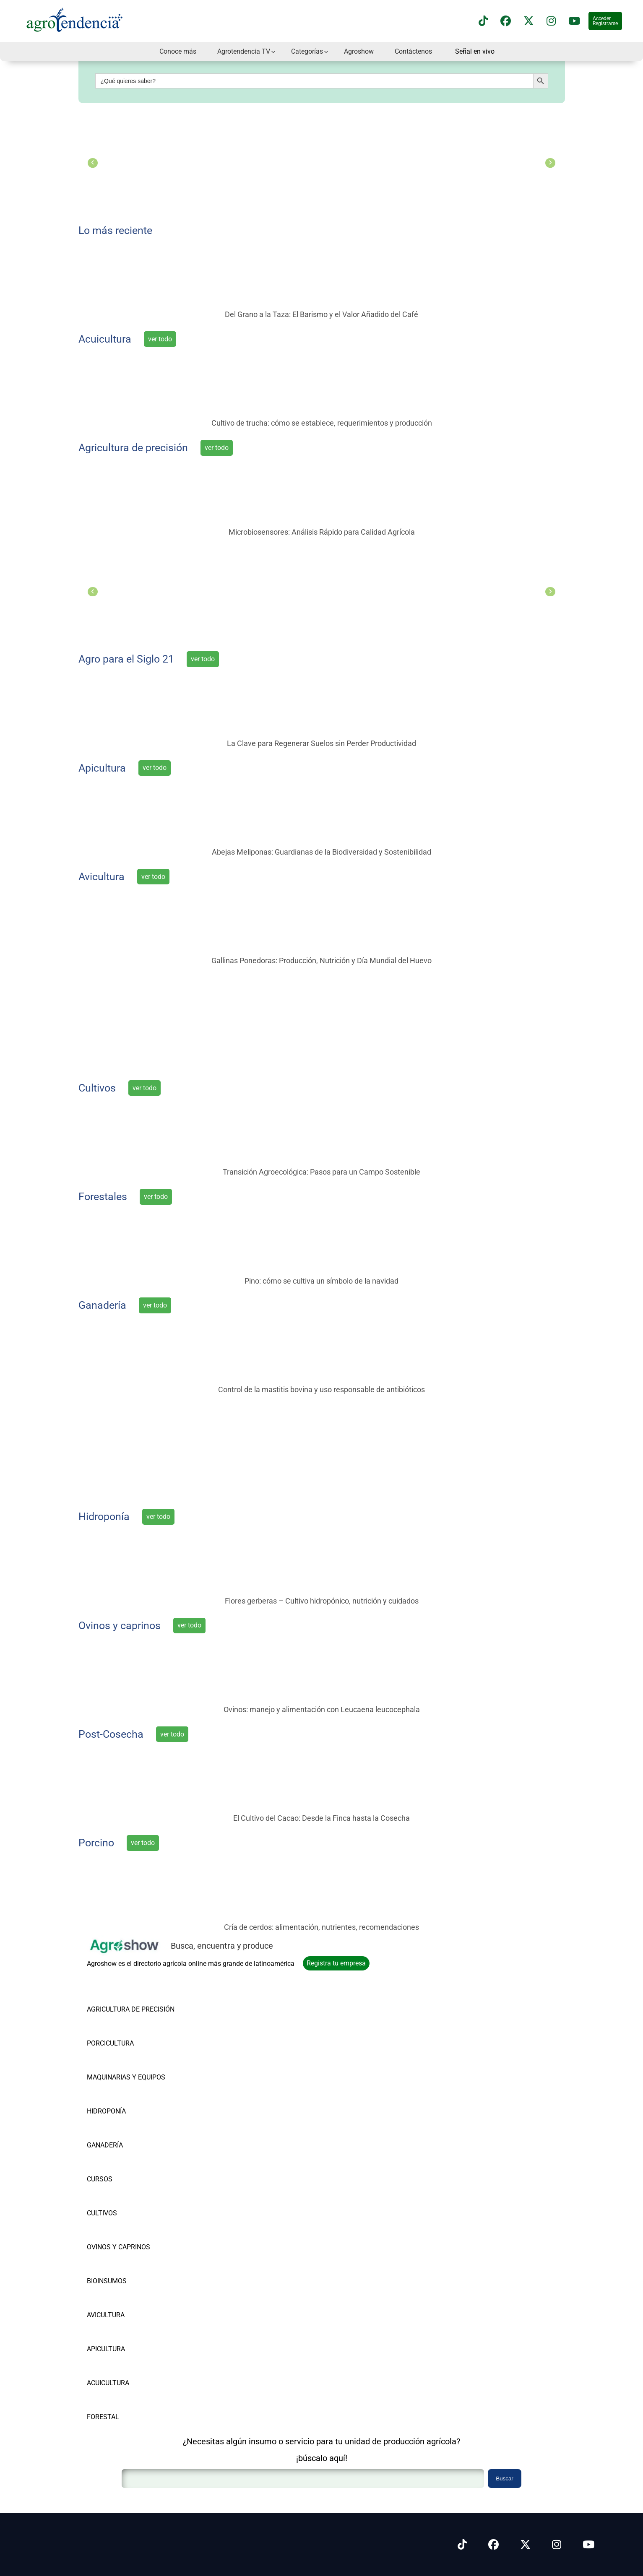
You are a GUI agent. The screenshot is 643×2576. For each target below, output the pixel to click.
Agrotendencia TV (243, 51)
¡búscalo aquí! (321, 2458)
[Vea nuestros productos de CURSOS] (130, 2166)
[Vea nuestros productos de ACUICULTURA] (130, 2369)
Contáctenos (413, 51)
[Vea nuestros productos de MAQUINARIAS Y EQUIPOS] (130, 2064)
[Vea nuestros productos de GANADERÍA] (130, 2132)
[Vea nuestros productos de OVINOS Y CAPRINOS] (130, 2234)
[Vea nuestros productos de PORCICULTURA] (130, 2030)
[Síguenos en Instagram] (556, 2545)
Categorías (307, 51)
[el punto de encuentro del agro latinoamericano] (321, 1020)
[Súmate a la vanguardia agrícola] (321, 1449)
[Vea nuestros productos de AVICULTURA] (130, 2302)
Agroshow (359, 51)
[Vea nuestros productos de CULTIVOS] (130, 2200)
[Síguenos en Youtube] (588, 2545)
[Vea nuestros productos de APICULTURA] (130, 2335)
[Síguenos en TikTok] (483, 21)
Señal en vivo (475, 51)
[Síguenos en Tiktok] (462, 2545)
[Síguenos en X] (528, 21)
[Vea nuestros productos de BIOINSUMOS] (130, 2268)
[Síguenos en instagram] (551, 21)
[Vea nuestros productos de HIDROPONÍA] (130, 2098)
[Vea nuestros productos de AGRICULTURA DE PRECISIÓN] (130, 1996)
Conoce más (177, 51)
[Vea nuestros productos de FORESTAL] (130, 2403)
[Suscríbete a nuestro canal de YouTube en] (574, 21)
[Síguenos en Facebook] (505, 21)
